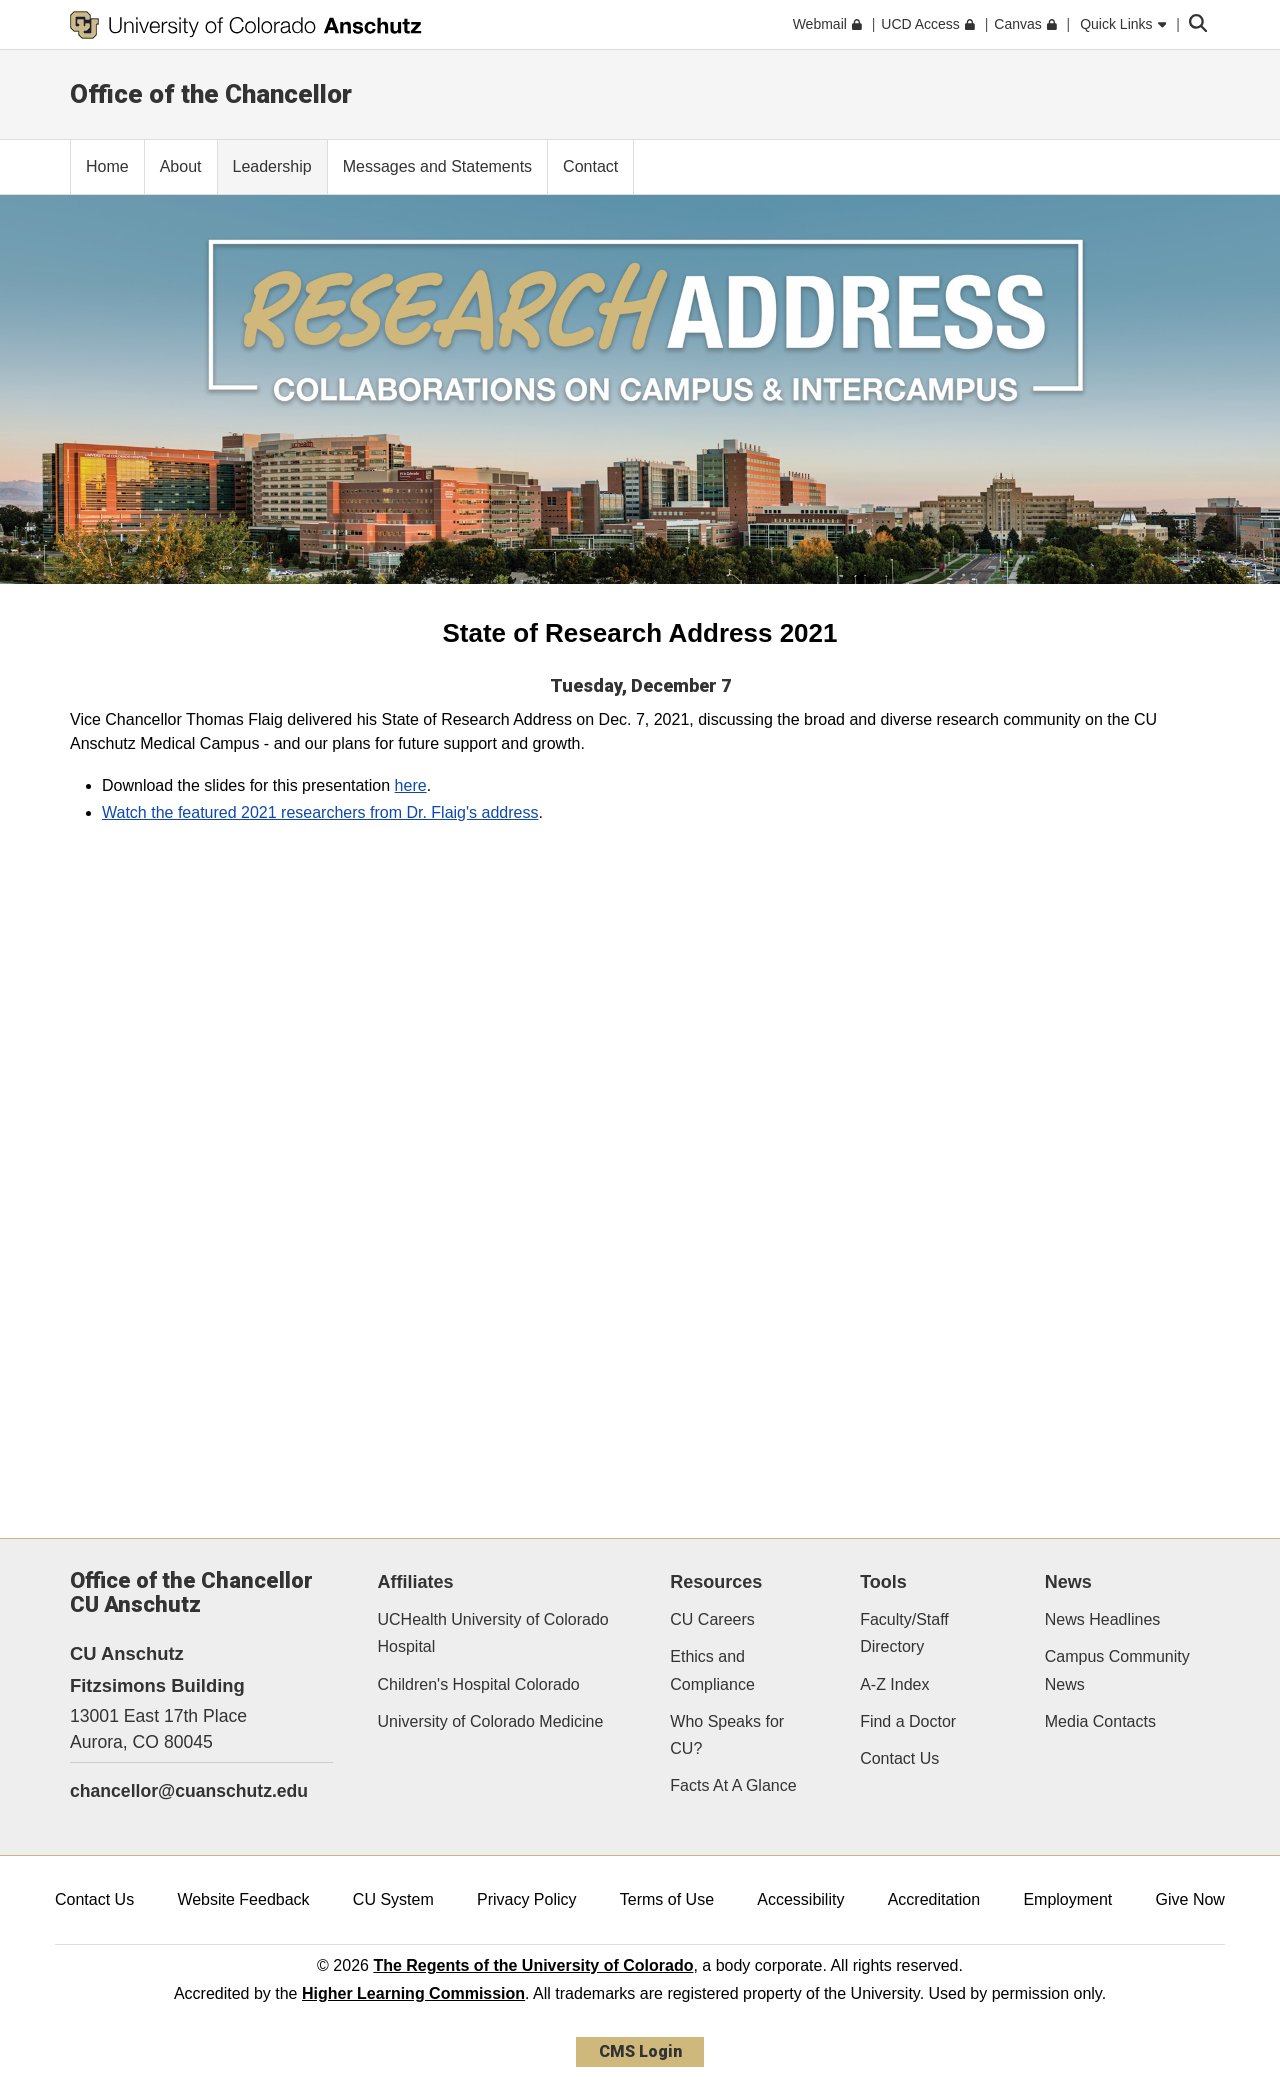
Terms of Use (667, 1899)
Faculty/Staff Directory (904, 1633)
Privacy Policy (527, 1899)
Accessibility (800, 1899)
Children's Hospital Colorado (479, 1684)
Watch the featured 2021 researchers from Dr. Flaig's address (320, 812)
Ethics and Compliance (712, 1670)
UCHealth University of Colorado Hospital (493, 1633)
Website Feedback (243, 1899)
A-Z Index (894, 1684)
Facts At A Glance (733, 1785)
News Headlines (1103, 1619)
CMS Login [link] (640, 2051)
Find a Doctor (908, 1721)
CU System (393, 1899)
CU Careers (712, 1619)
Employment (1067, 1899)
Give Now (1190, 1899)
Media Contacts (1100, 1721)
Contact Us (899, 1758)
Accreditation (934, 1899)
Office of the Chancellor (211, 94)
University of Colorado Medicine (491, 1721)
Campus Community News (1117, 1670)
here (411, 785)
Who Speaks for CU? (727, 1735)
